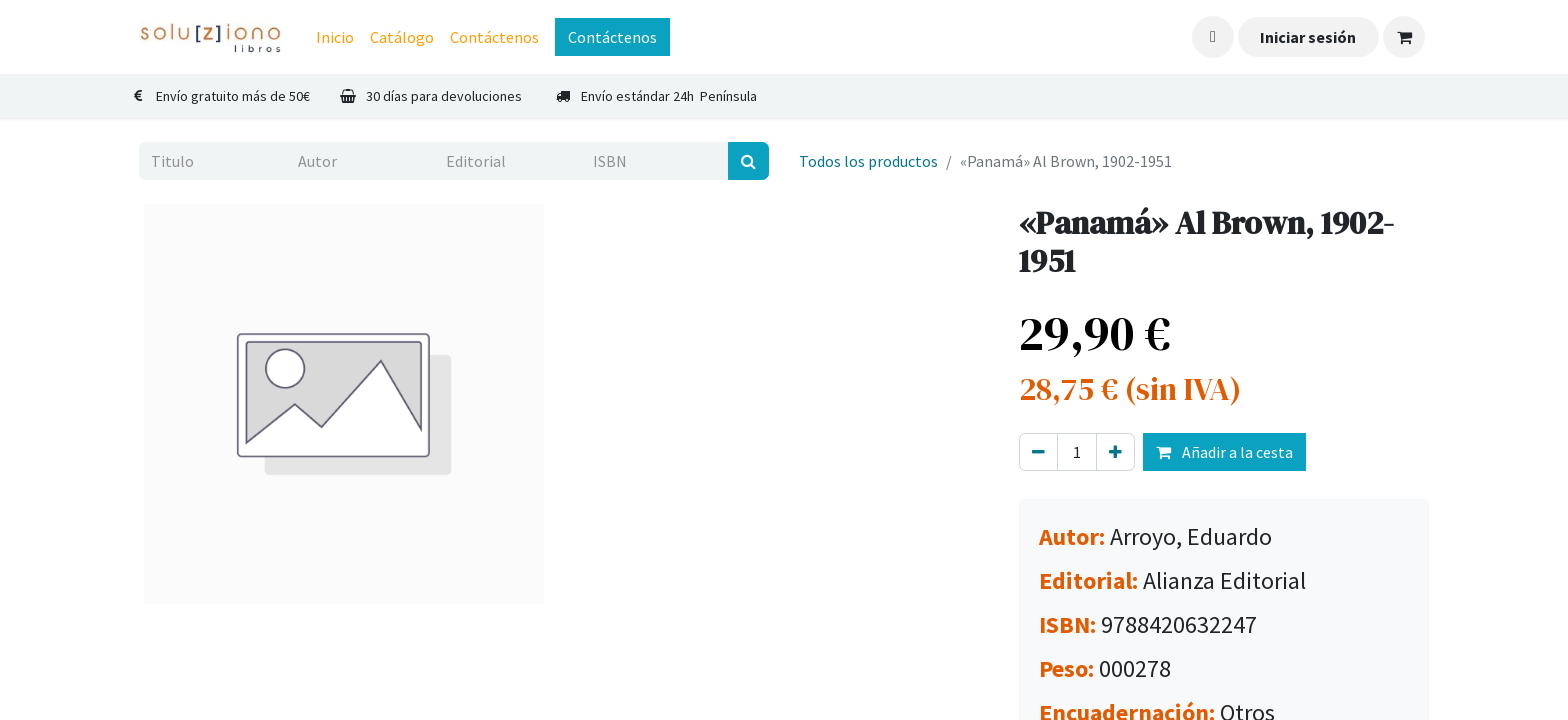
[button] (1213, 37)
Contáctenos (612, 37)
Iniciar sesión (1308, 37)
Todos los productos (868, 161)
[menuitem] (335, 37)
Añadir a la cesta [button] (1224, 452)
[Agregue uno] (1115, 452)
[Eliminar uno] (1038, 452)
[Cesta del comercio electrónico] (1404, 37)
